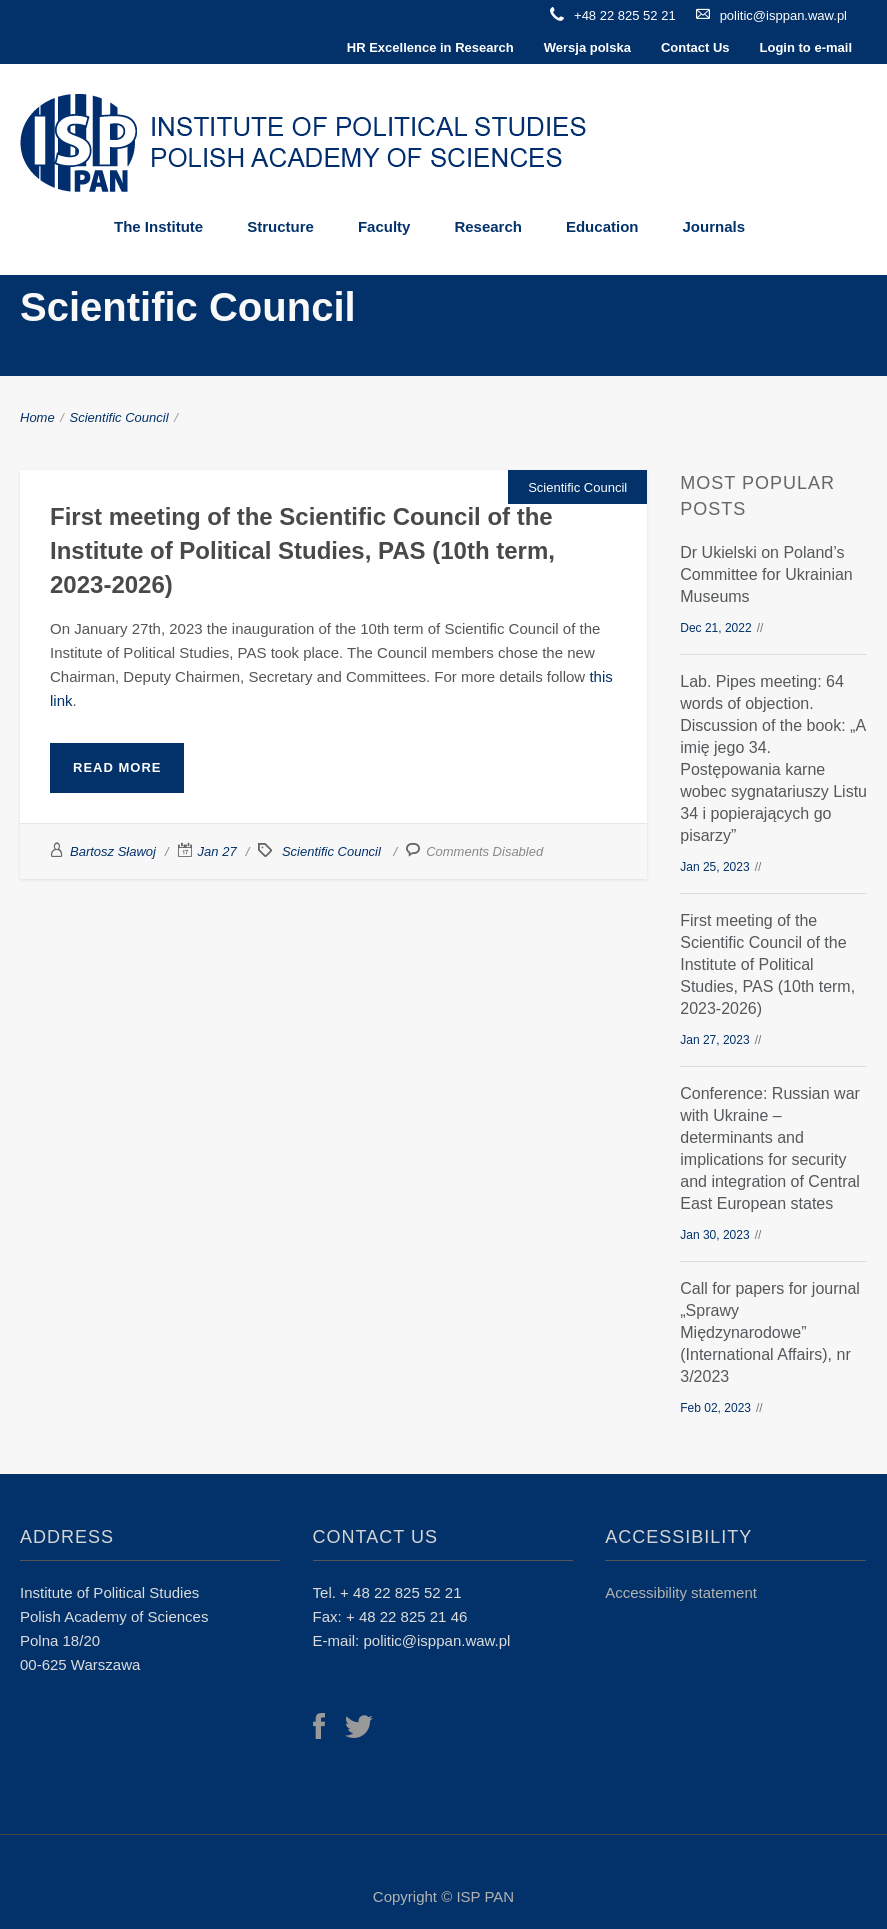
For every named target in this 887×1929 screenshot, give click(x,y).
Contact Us (695, 47)
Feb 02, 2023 (715, 1408)
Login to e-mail (806, 47)
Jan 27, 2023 (714, 1040)
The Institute (158, 226)
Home (37, 417)
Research (488, 226)
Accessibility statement (681, 1592)
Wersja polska (587, 47)
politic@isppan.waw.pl (783, 15)
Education (602, 226)
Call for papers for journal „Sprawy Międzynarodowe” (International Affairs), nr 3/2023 (770, 1332)
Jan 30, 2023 (714, 1235)
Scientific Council (119, 417)
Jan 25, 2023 (714, 867)
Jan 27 (217, 851)
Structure (280, 226)
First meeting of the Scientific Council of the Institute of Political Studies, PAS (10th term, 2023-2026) (302, 550)
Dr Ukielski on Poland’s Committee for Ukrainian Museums (766, 574)
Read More (117, 767)
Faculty (384, 226)
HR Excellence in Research (430, 47)
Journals (713, 226)
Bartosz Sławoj (113, 851)
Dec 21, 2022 (715, 628)
